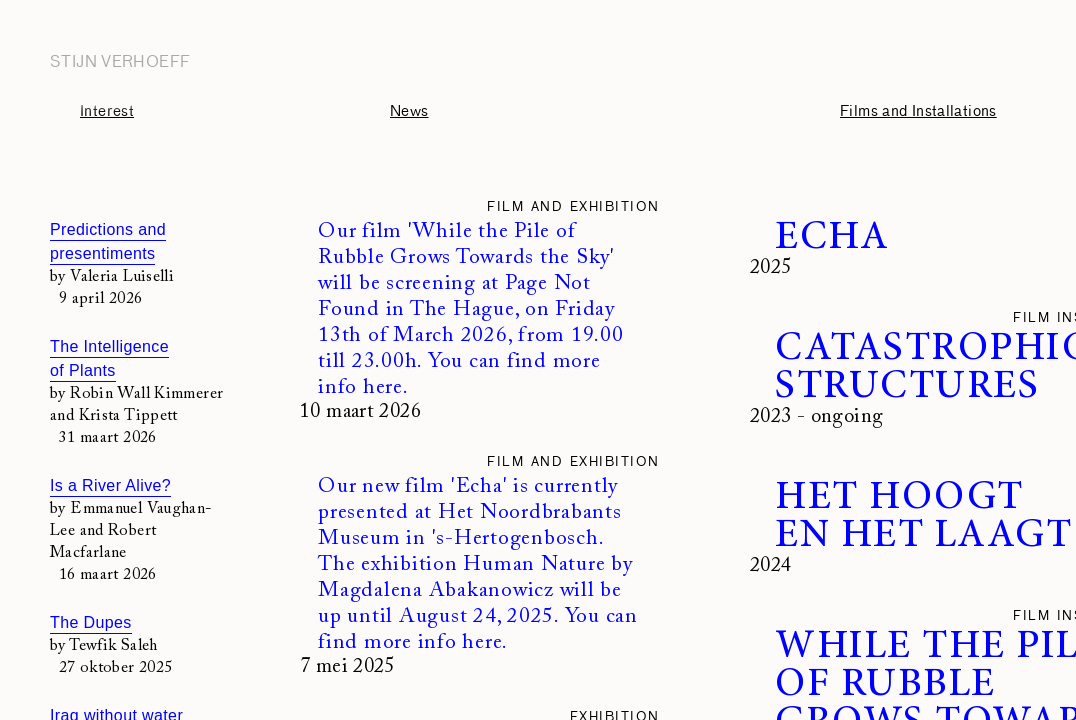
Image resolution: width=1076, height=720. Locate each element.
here (383, 388)
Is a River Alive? (110, 485)
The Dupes (91, 622)
